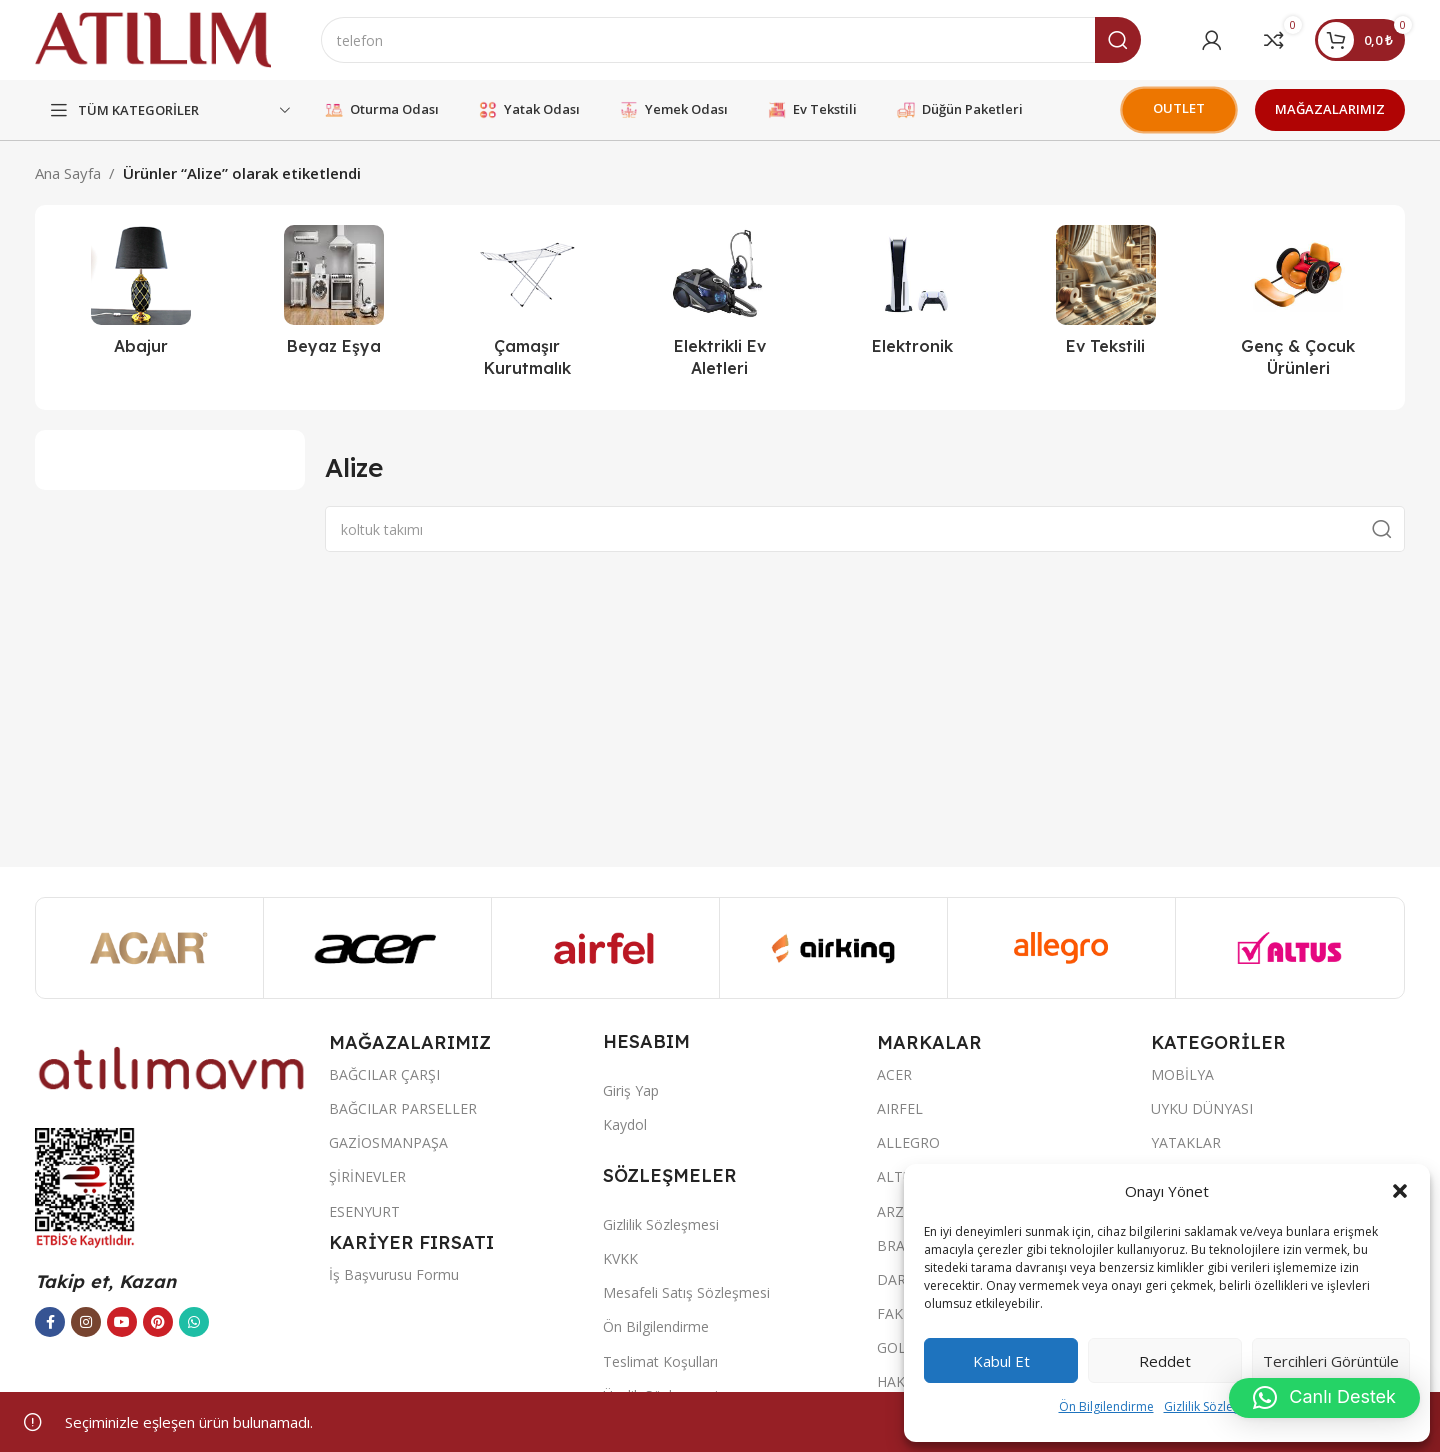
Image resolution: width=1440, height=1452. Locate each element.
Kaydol (625, 1124)
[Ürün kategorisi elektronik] (912, 296)
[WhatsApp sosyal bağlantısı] (194, 1322)
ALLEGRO (908, 1142)
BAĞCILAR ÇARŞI (384, 1074)
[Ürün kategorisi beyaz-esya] (334, 296)
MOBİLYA (1182, 1074)
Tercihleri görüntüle (1331, 1361)
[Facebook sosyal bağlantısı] (50, 1322)
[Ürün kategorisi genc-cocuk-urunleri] (1298, 307)
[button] (1400, 1191)
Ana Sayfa (68, 173)
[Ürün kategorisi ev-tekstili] (1105, 296)
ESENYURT (364, 1211)
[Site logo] (153, 38)
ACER (894, 1074)
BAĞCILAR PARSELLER (403, 1108)
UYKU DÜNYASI (1202, 1108)
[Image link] (172, 1067)
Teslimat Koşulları (660, 1361)
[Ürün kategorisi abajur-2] (141, 296)
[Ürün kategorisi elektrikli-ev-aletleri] (720, 307)
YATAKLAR (1186, 1142)
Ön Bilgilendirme (1106, 1406)
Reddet (1165, 1361)
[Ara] (731, 40)
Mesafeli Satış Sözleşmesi (686, 1292)
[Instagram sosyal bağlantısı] (86, 1322)
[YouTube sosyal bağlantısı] (122, 1322)
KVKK (620, 1258)
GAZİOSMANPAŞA (388, 1142)
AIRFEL (900, 1108)
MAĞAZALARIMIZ (1330, 109)
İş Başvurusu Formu (394, 1274)
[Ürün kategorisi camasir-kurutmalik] (527, 307)
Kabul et (1001, 1361)
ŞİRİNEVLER (367, 1176)
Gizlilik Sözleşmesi (1215, 1406)
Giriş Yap (631, 1090)
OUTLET (1179, 108)
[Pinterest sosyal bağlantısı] (158, 1322)
